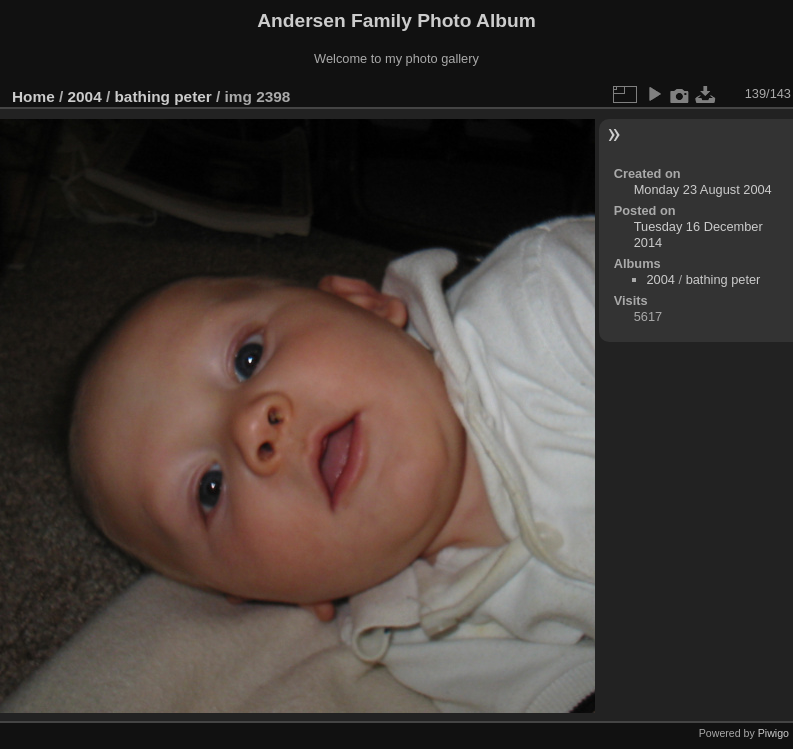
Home (33, 96)
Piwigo (773, 733)
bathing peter (162, 96)
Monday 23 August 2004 (703, 189)
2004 (85, 96)
